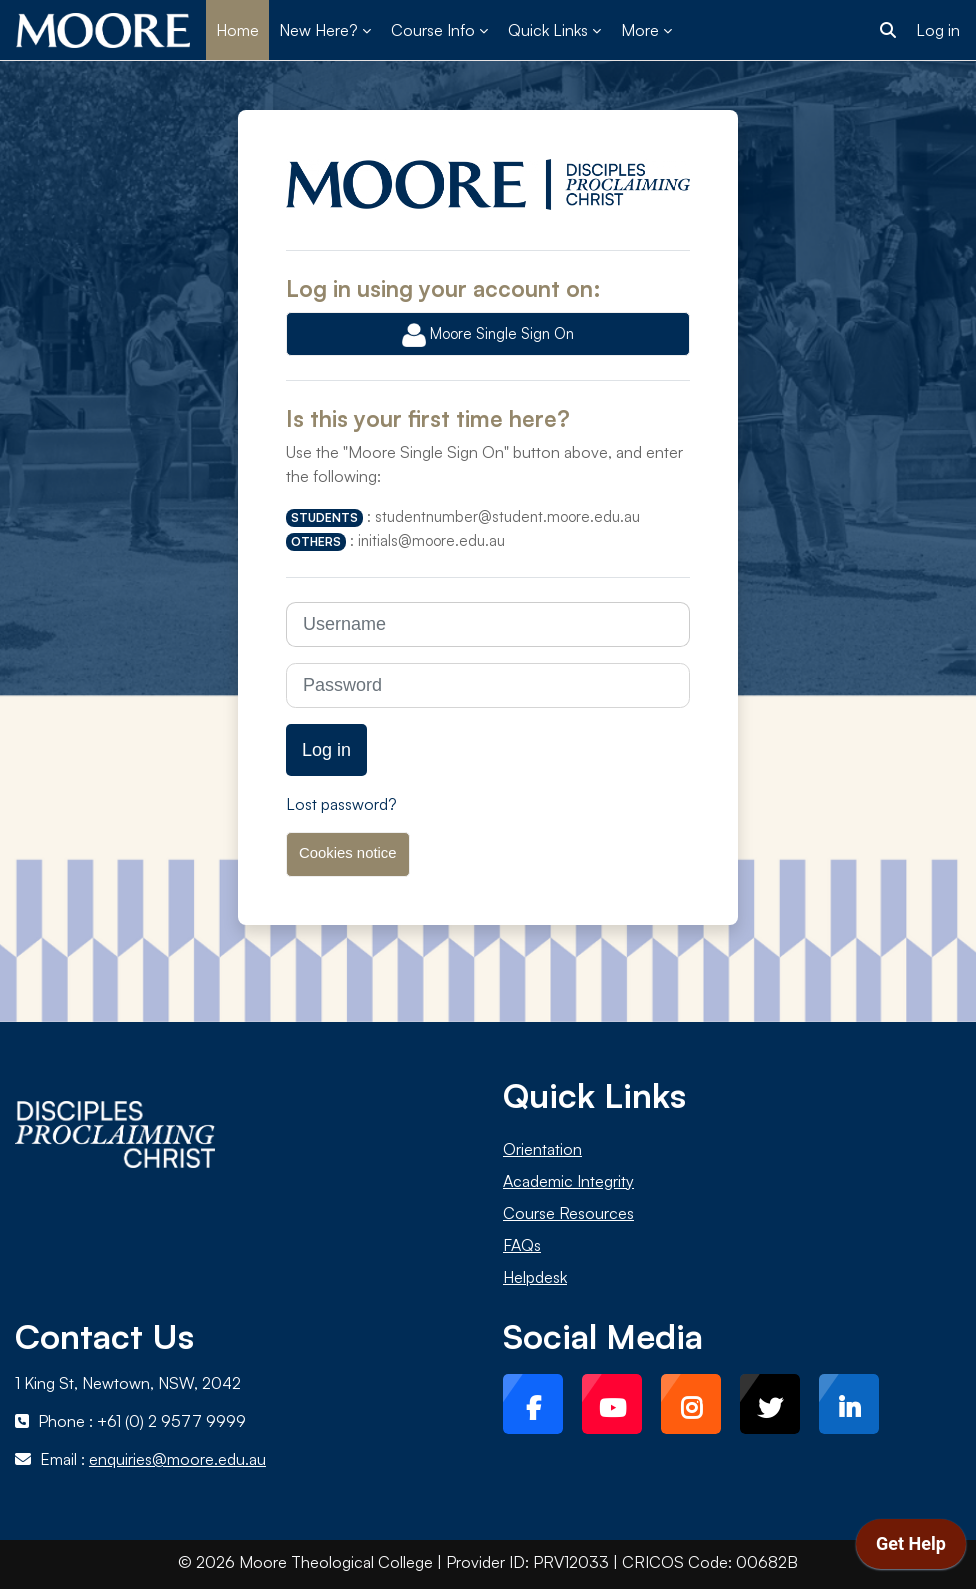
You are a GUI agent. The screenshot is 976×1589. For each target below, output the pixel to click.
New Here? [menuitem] (318, 30)
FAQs (522, 1245)
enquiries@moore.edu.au (177, 1459)
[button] (888, 30)
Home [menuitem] (237, 30)
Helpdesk (535, 1277)
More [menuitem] (640, 30)
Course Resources (568, 1213)
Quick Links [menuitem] (548, 30)
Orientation (542, 1149)
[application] (911, 1549)
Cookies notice (348, 853)
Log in (938, 30)
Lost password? (341, 804)
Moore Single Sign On (488, 335)
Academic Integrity (568, 1181)
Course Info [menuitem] (433, 30)
